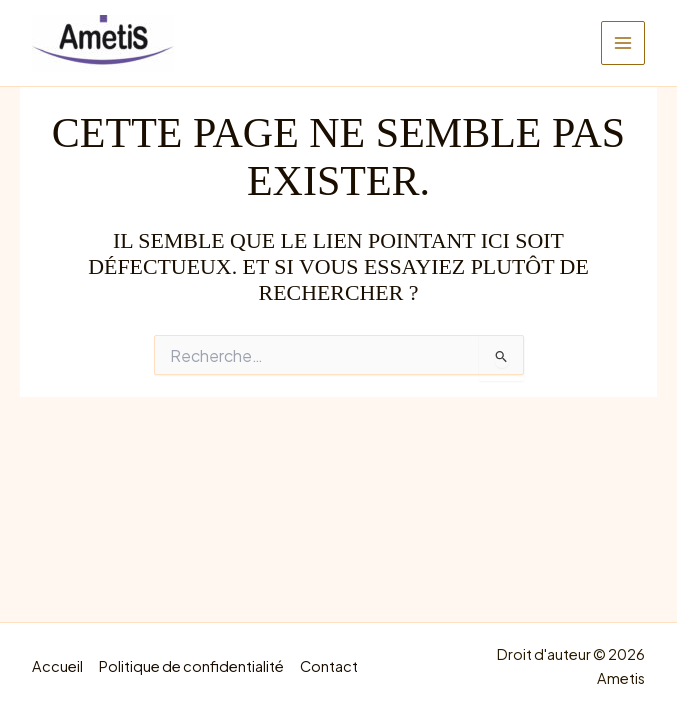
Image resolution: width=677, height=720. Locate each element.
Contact (329, 666)
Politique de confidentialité (191, 666)
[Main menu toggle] (623, 43)
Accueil (57, 666)
